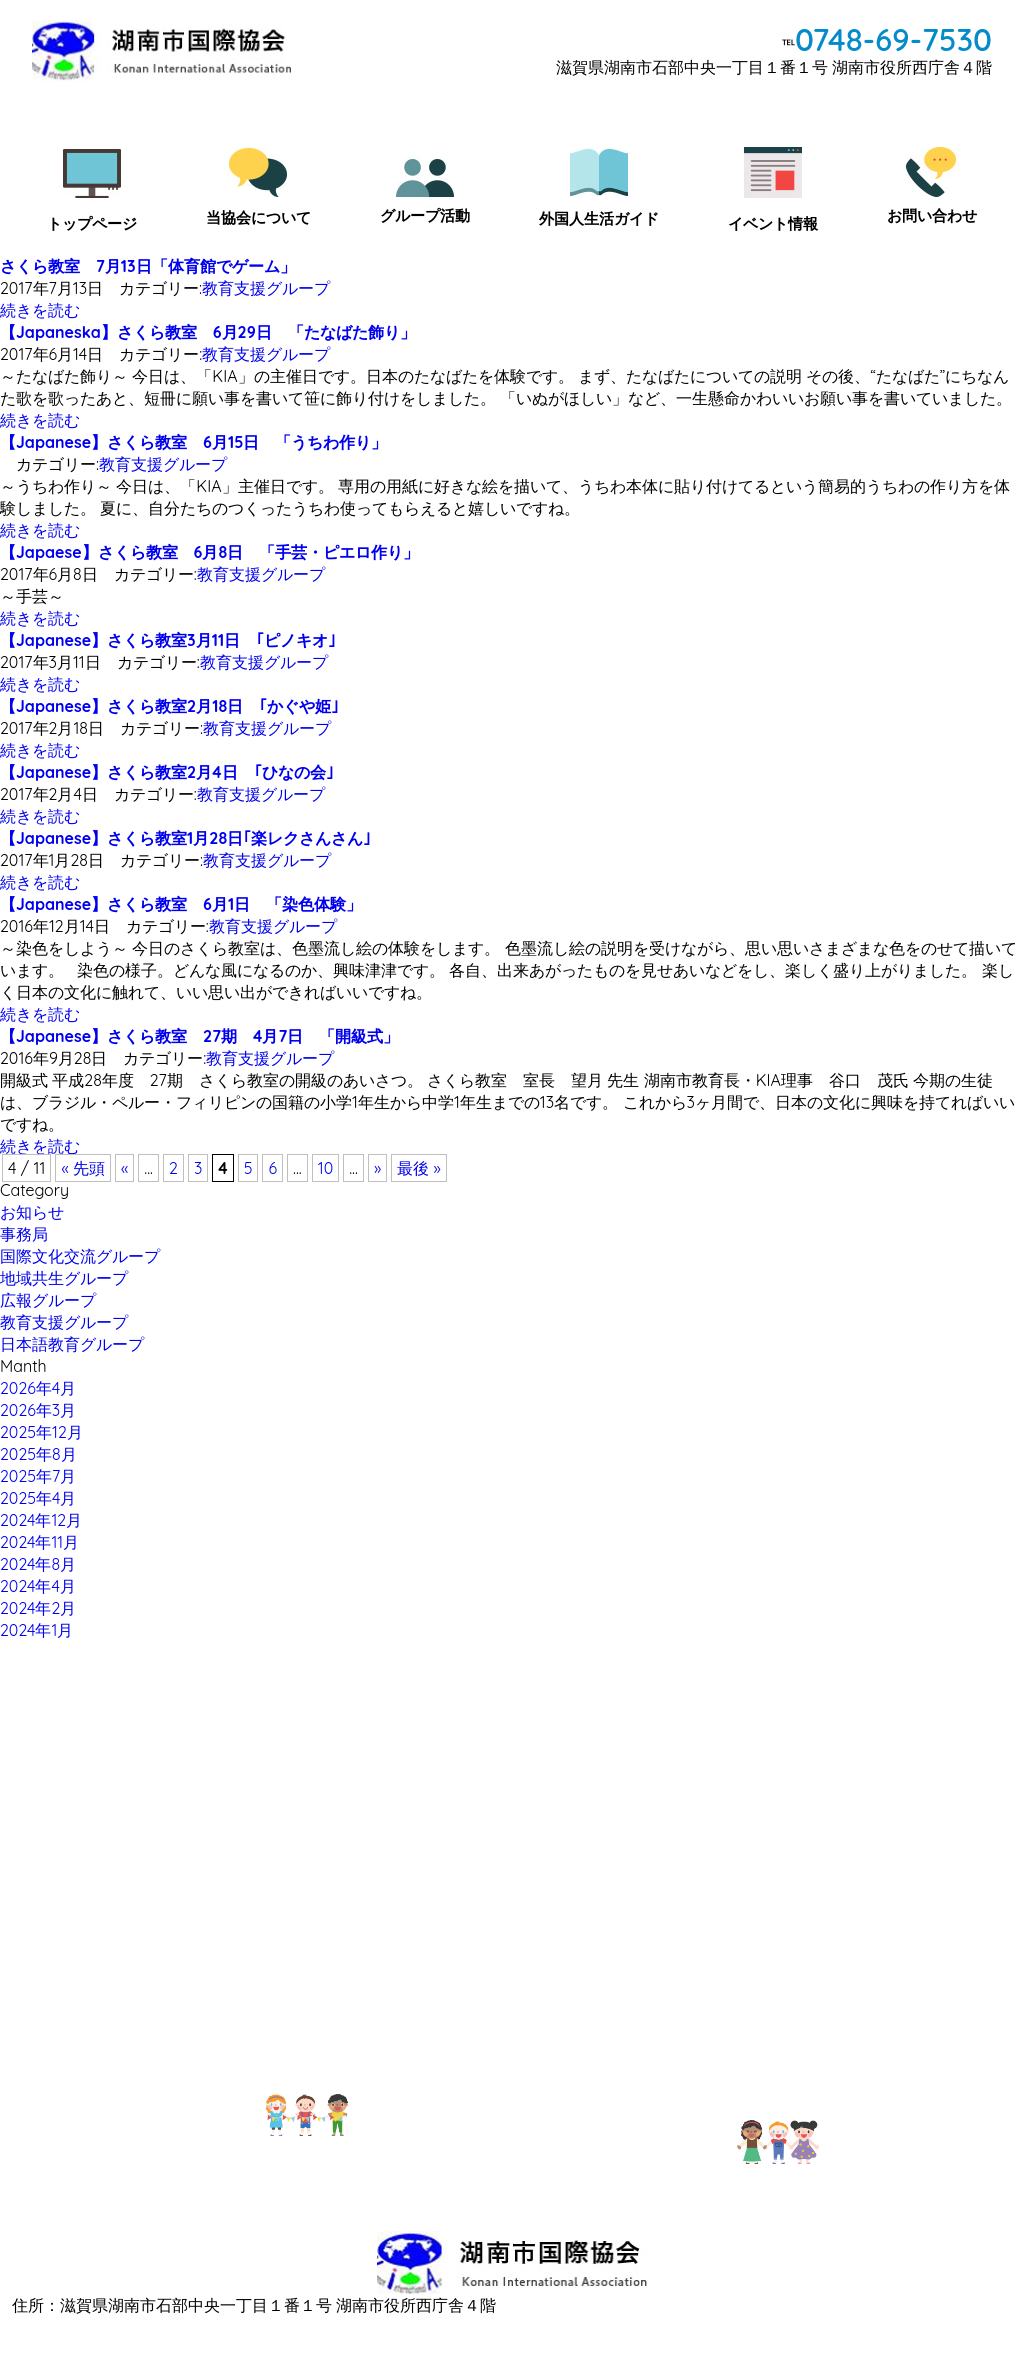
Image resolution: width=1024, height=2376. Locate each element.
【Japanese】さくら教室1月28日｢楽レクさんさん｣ (185, 838)
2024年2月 (38, 1608)
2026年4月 (38, 1388)
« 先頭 (83, 1168)
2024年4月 (38, 1586)
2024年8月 (38, 1564)
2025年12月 (41, 1432)
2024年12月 (41, 1520)
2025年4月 (38, 1498)
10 (325, 1168)
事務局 (24, 1234)
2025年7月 (38, 1476)
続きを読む (40, 310)
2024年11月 (39, 1542)
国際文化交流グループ (80, 1256)
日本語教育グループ (72, 1344)
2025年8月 (38, 1454)
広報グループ (48, 1300)
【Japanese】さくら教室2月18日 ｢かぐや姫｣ (169, 706)
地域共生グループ (64, 1278)
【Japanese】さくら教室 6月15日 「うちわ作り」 (193, 442)
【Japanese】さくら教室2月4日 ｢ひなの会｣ (167, 772)
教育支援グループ (266, 288)
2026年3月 (38, 1410)
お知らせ (32, 1212)
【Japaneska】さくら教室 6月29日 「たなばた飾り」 (208, 332)
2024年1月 (36, 1630)
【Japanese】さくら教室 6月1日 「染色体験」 (181, 904)
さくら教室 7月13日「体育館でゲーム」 (148, 266)
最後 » (419, 1168)
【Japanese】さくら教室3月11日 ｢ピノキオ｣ (168, 640)
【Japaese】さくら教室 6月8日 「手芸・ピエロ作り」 (209, 552)
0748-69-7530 (893, 39)
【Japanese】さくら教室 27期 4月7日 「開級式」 (199, 1036)
